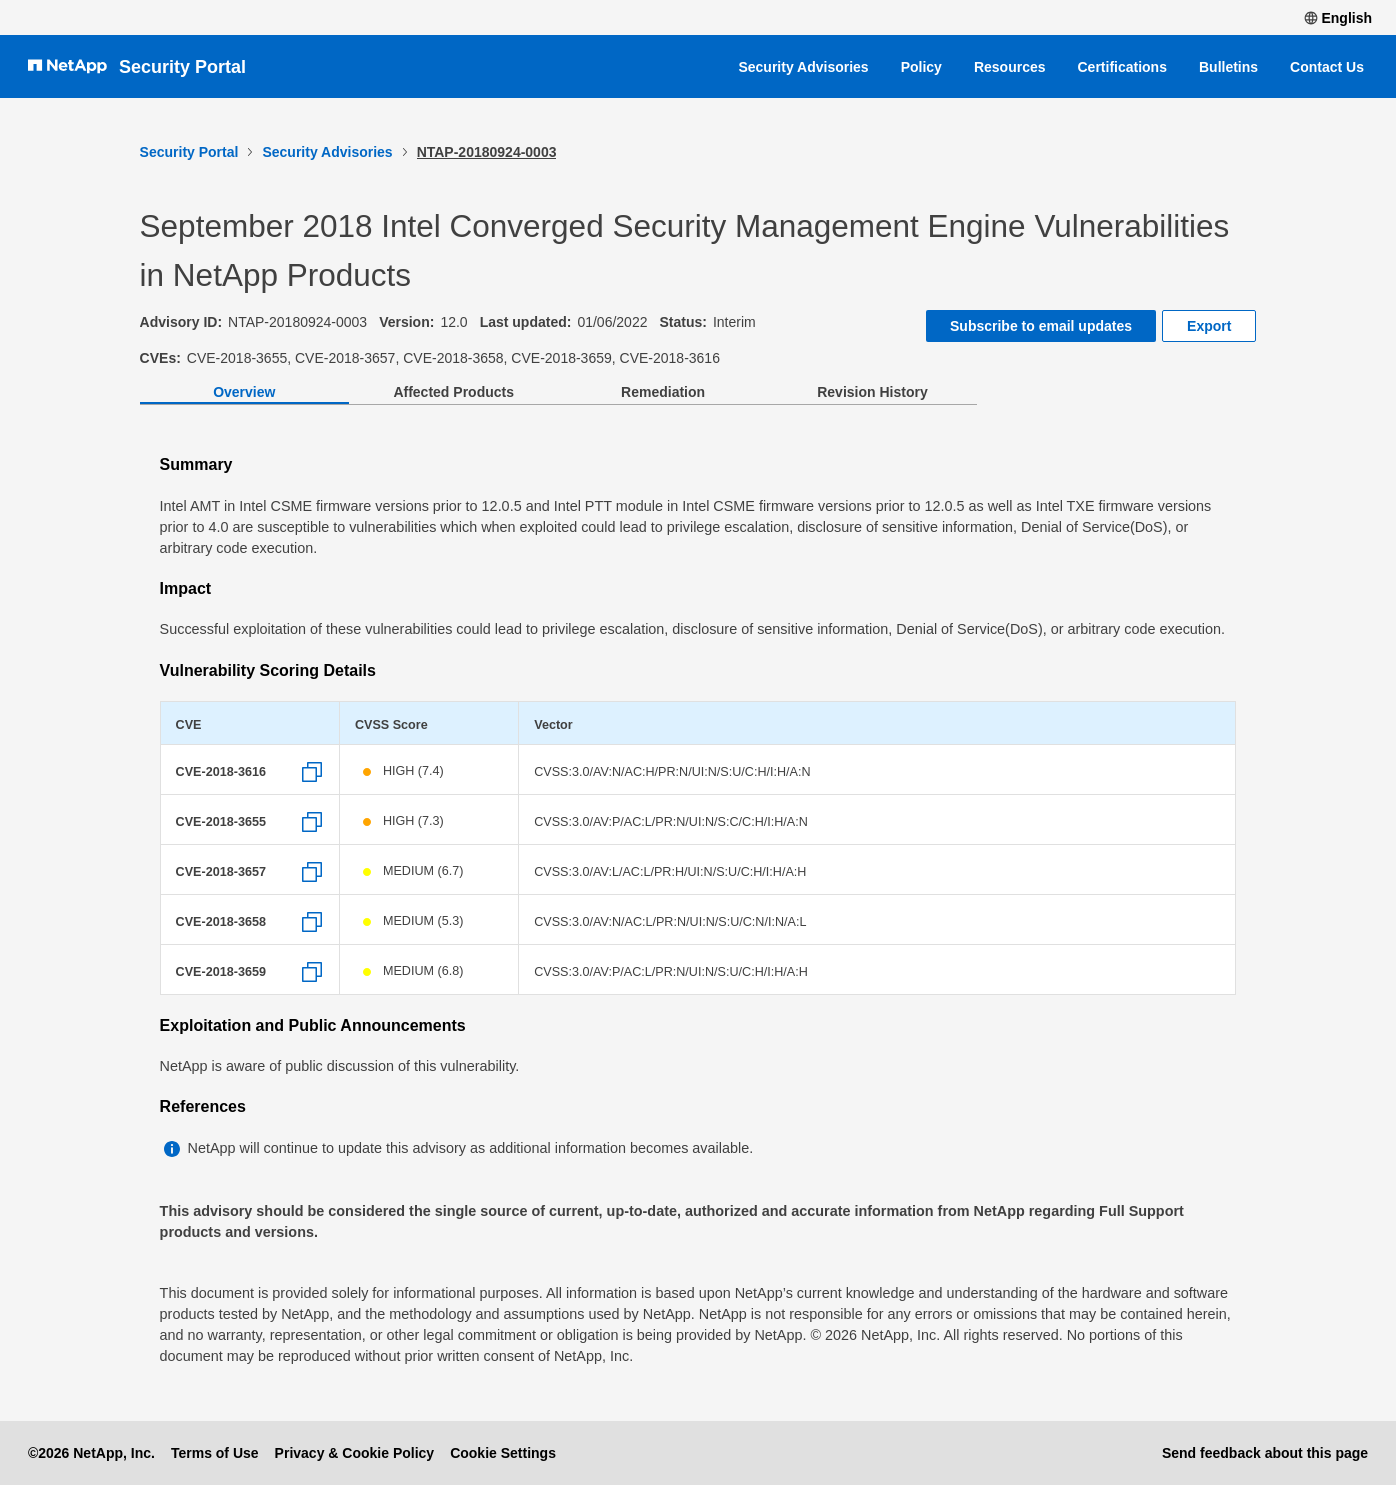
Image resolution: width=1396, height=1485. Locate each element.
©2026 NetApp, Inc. (91, 1453)
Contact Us (1327, 67)
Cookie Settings (503, 1453)
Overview (244, 392)
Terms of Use (215, 1453)
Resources (1010, 67)
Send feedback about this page (1265, 1453)
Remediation (663, 392)
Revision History (872, 392)
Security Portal (182, 67)
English (1338, 18)
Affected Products (453, 392)
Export (1209, 326)
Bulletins (1228, 67)
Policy (921, 67)
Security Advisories (803, 67)
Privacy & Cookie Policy (355, 1453)
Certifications (1122, 67)
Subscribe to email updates (1041, 326)
